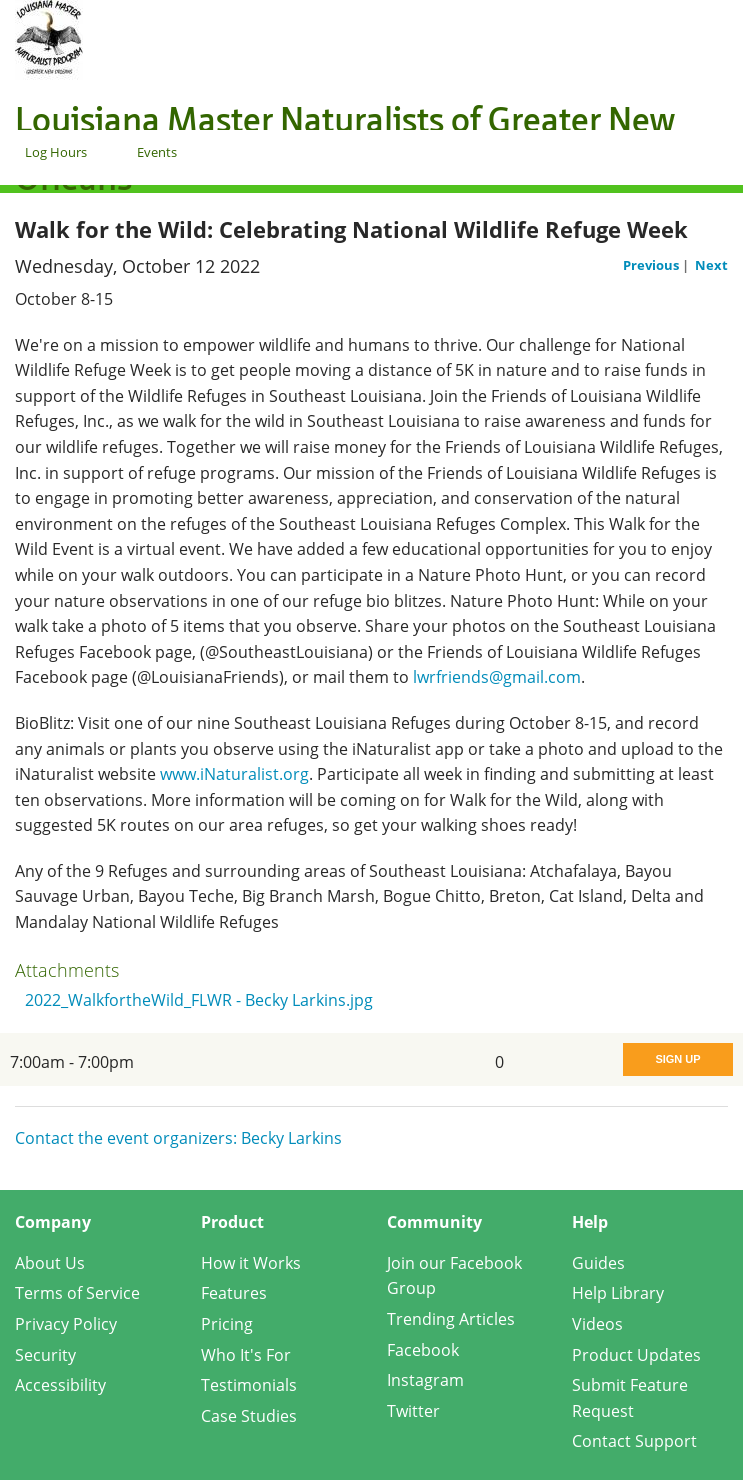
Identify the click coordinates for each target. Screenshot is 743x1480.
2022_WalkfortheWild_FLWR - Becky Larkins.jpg (199, 1000)
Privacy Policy (66, 1324)
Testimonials (249, 1385)
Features (234, 1293)
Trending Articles (451, 1319)
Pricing (227, 1324)
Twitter (413, 1411)
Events (157, 152)
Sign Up (677, 1059)
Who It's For (246, 1355)
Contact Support (634, 1441)
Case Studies (249, 1416)
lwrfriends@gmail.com (497, 677)
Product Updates (636, 1355)
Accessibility (60, 1385)
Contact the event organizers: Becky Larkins (178, 1138)
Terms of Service (77, 1293)
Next (711, 265)
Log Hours (56, 152)
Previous (652, 265)
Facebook (423, 1350)
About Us (50, 1263)
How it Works (251, 1263)
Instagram (425, 1380)
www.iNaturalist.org (234, 774)
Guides (598, 1263)
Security (45, 1355)
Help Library (618, 1293)
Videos (597, 1324)
